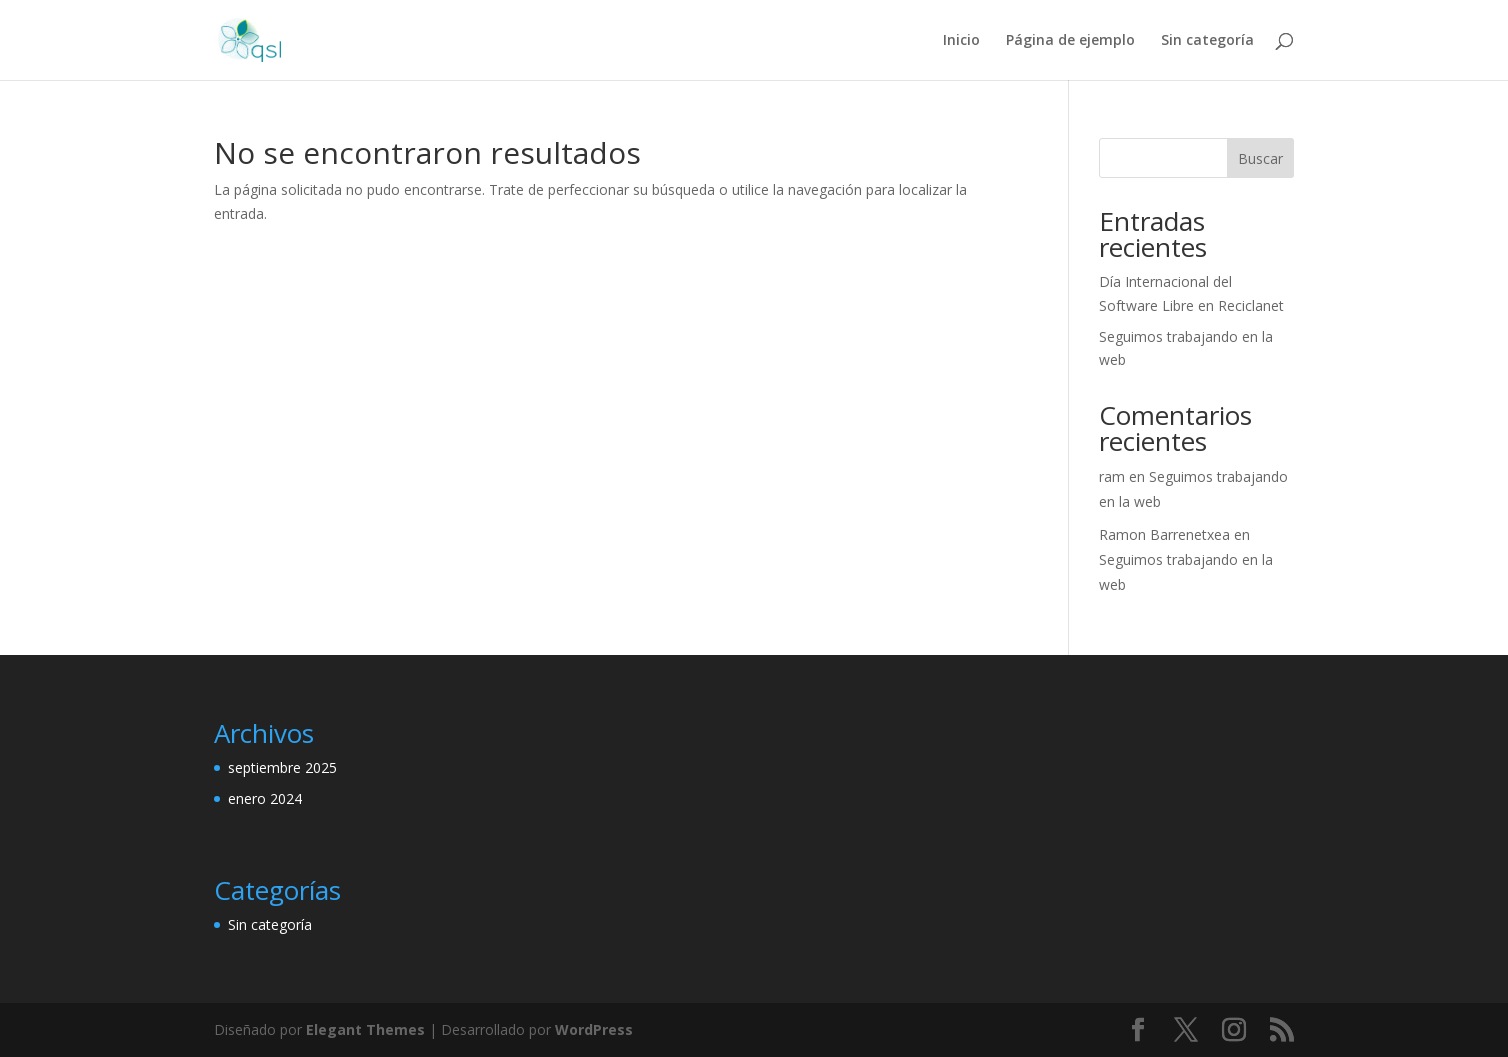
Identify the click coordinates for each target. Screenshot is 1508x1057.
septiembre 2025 (282, 767)
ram (1112, 476)
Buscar (1260, 158)
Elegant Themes (365, 1029)
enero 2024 (265, 798)
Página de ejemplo (1070, 41)
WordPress (594, 1029)
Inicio (961, 41)
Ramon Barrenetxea (1164, 534)
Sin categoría (1207, 41)
